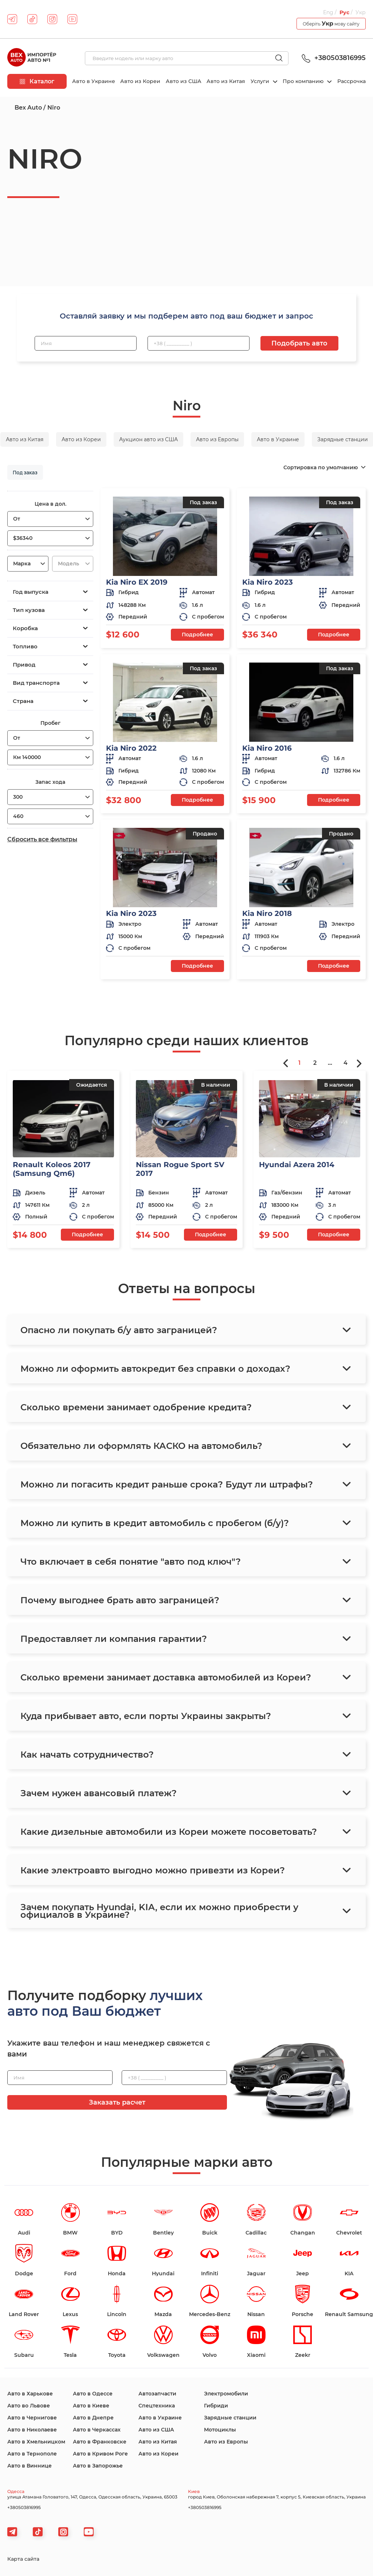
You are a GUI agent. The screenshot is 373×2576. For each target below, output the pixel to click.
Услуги (261, 81)
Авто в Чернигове (32, 2417)
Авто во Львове (28, 2405)
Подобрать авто (299, 343)
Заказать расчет (117, 2102)
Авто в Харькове (30, 2393)
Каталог (37, 81)
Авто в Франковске (99, 2441)
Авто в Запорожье (98, 2465)
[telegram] (12, 19)
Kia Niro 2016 (267, 748)
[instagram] (52, 19)
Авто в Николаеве (32, 2429)
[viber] (63, 2531)
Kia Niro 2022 (131, 748)
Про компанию (304, 81)
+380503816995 (332, 58)
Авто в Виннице (29, 2465)
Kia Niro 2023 (267, 582)
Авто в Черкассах (97, 2429)
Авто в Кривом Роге (100, 2453)
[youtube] (72, 19)
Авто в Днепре (93, 2417)
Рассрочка (351, 81)
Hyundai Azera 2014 (296, 1164)
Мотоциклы (220, 2429)
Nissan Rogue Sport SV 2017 (180, 1169)
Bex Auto (28, 107)
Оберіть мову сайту (331, 23)
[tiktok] (32, 19)
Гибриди (216, 2405)
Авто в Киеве (91, 2405)
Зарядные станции (230, 2417)
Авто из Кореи (140, 81)
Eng (328, 12)
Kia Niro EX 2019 (137, 582)
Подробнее (197, 634)
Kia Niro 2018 (267, 913)
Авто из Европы (226, 2441)
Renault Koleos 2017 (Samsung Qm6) (51, 1169)
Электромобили (226, 2393)
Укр (361, 12)
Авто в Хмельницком (36, 2441)
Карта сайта (23, 2559)
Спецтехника (156, 2405)
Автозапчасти (157, 2393)
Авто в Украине (93, 81)
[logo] (31, 58)
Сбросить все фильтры (42, 839)
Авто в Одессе (93, 2393)
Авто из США (183, 81)
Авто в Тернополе (32, 2453)
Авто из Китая (226, 81)
